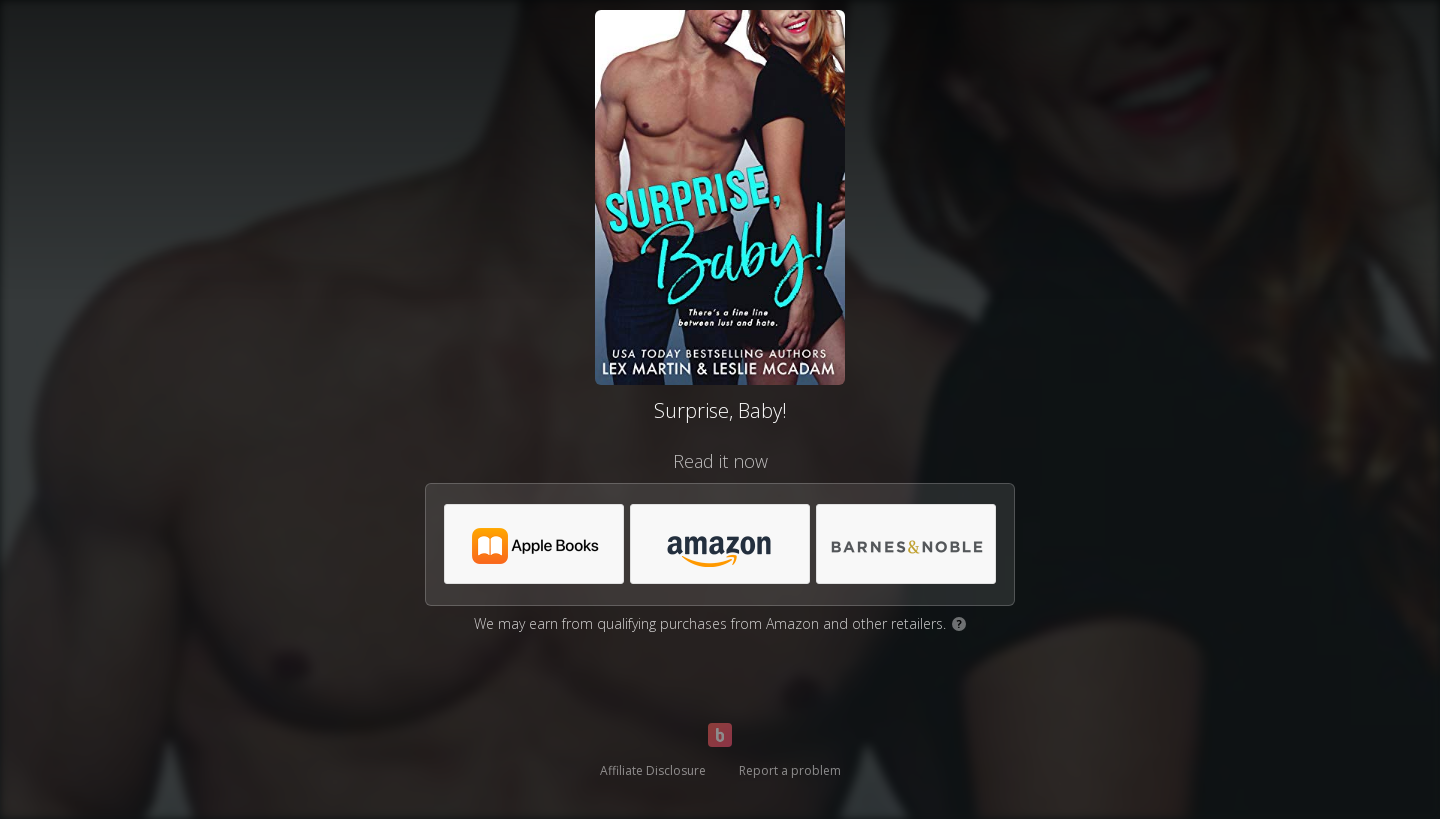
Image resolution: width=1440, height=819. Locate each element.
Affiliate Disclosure (653, 770)
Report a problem (790, 770)
